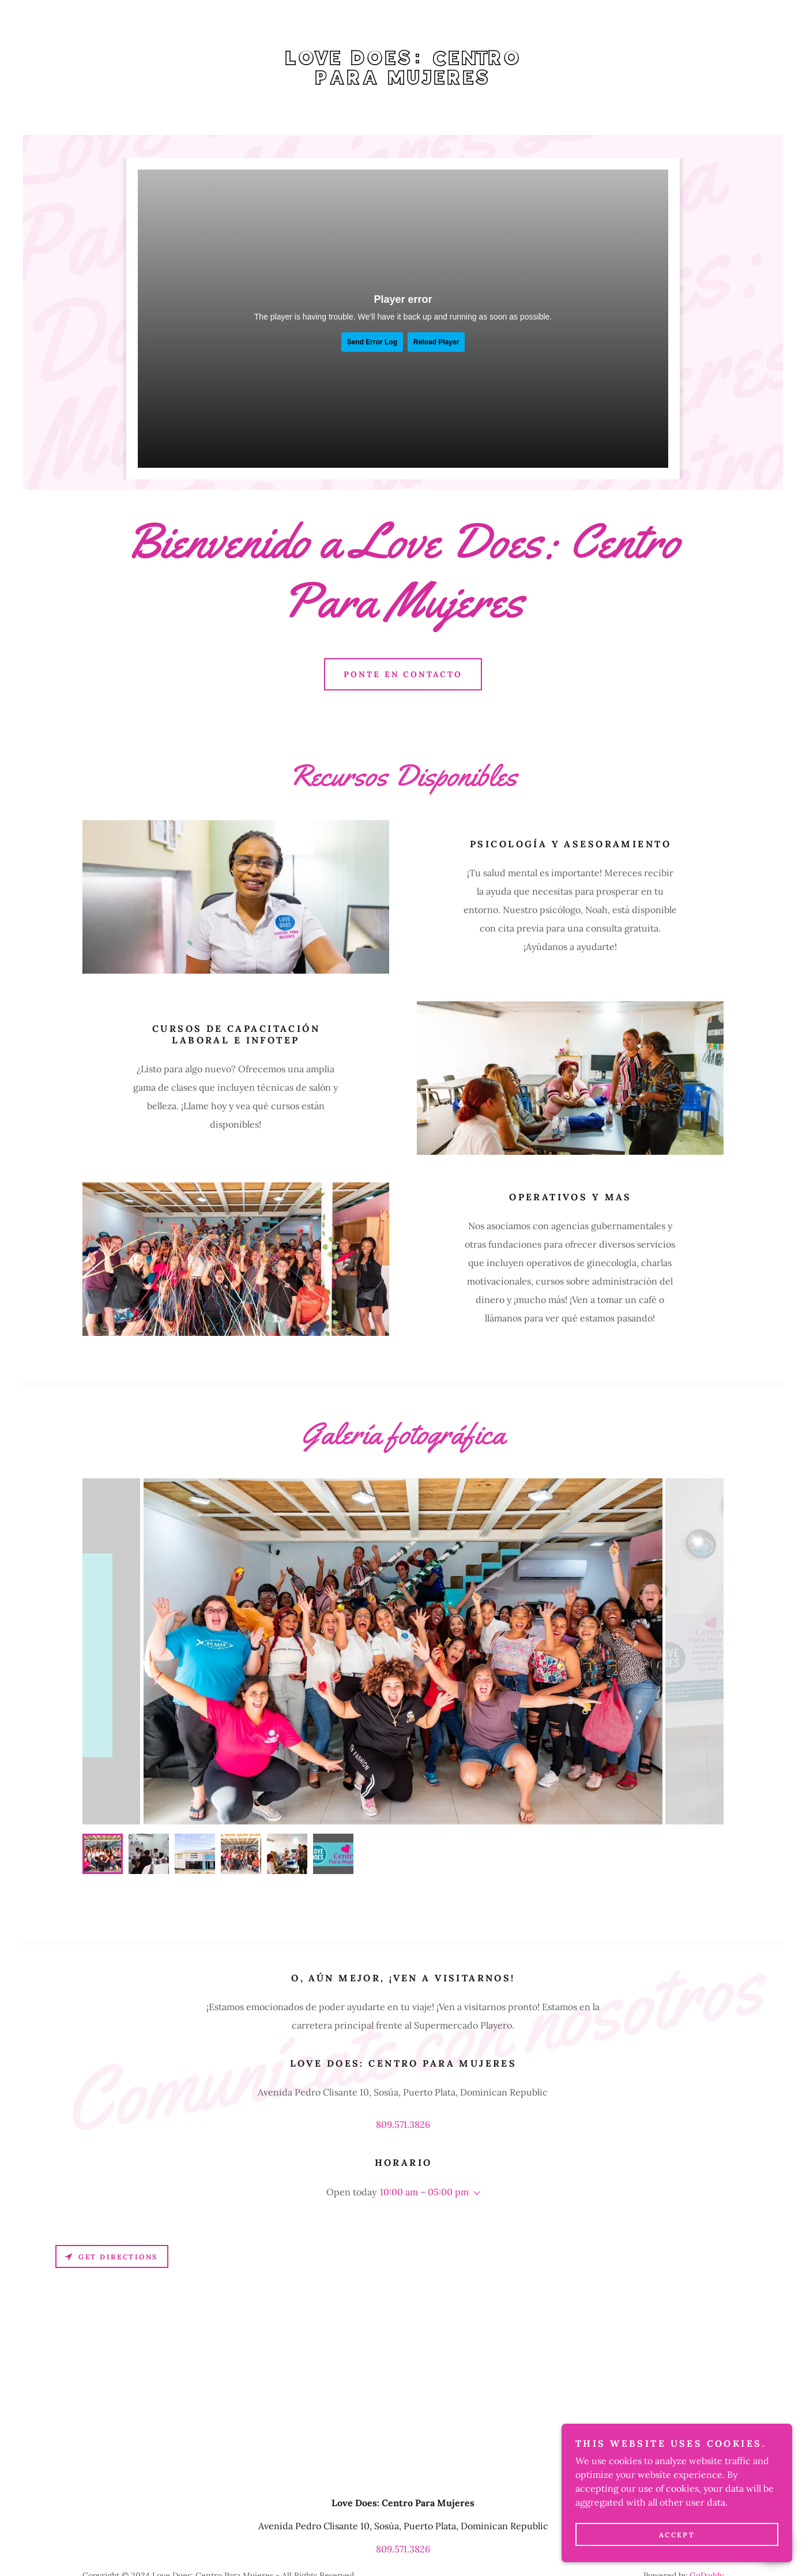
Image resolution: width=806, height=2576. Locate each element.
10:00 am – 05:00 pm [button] (424, 2192)
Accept (677, 2534)
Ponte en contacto (403, 674)
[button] (474, 2193)
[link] (403, 81)
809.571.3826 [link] (403, 2124)
